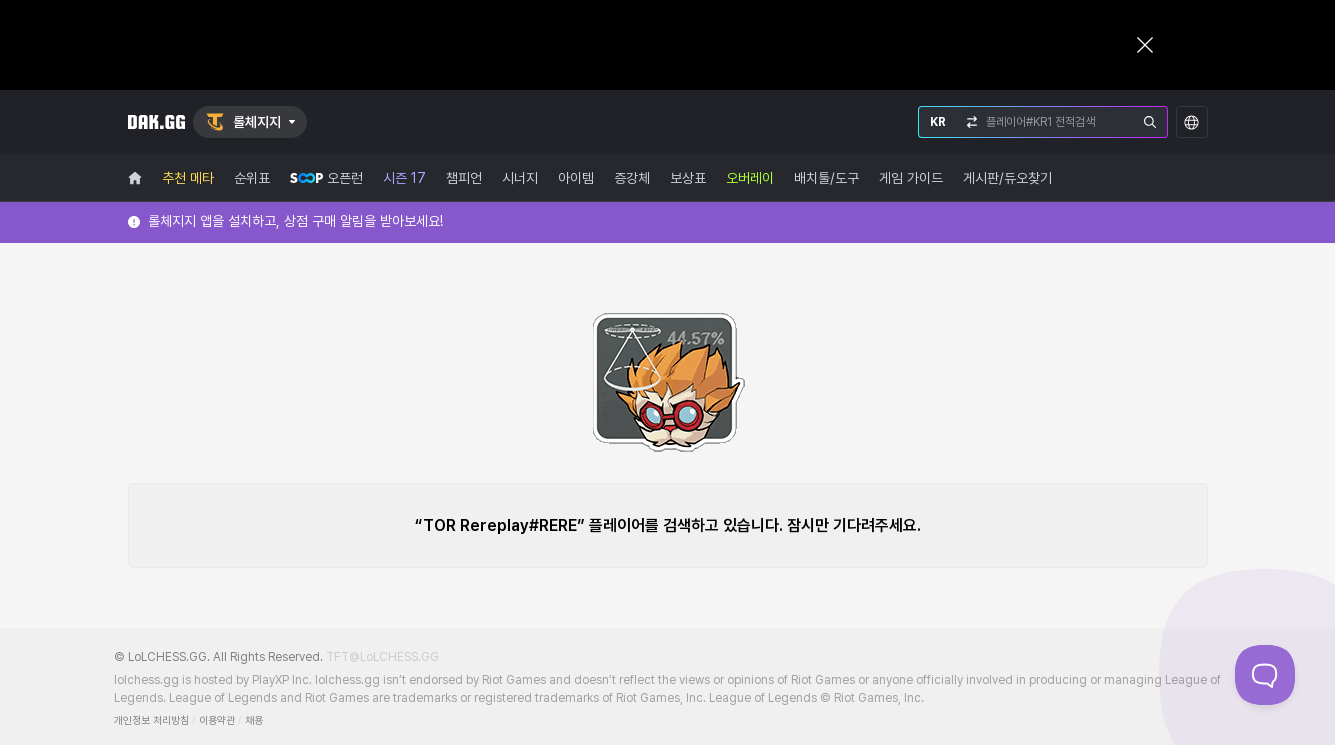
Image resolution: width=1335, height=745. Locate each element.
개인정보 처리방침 (151, 720)
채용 (254, 720)
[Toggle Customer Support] (1265, 675)
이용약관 (217, 720)
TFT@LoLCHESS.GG (382, 657)
